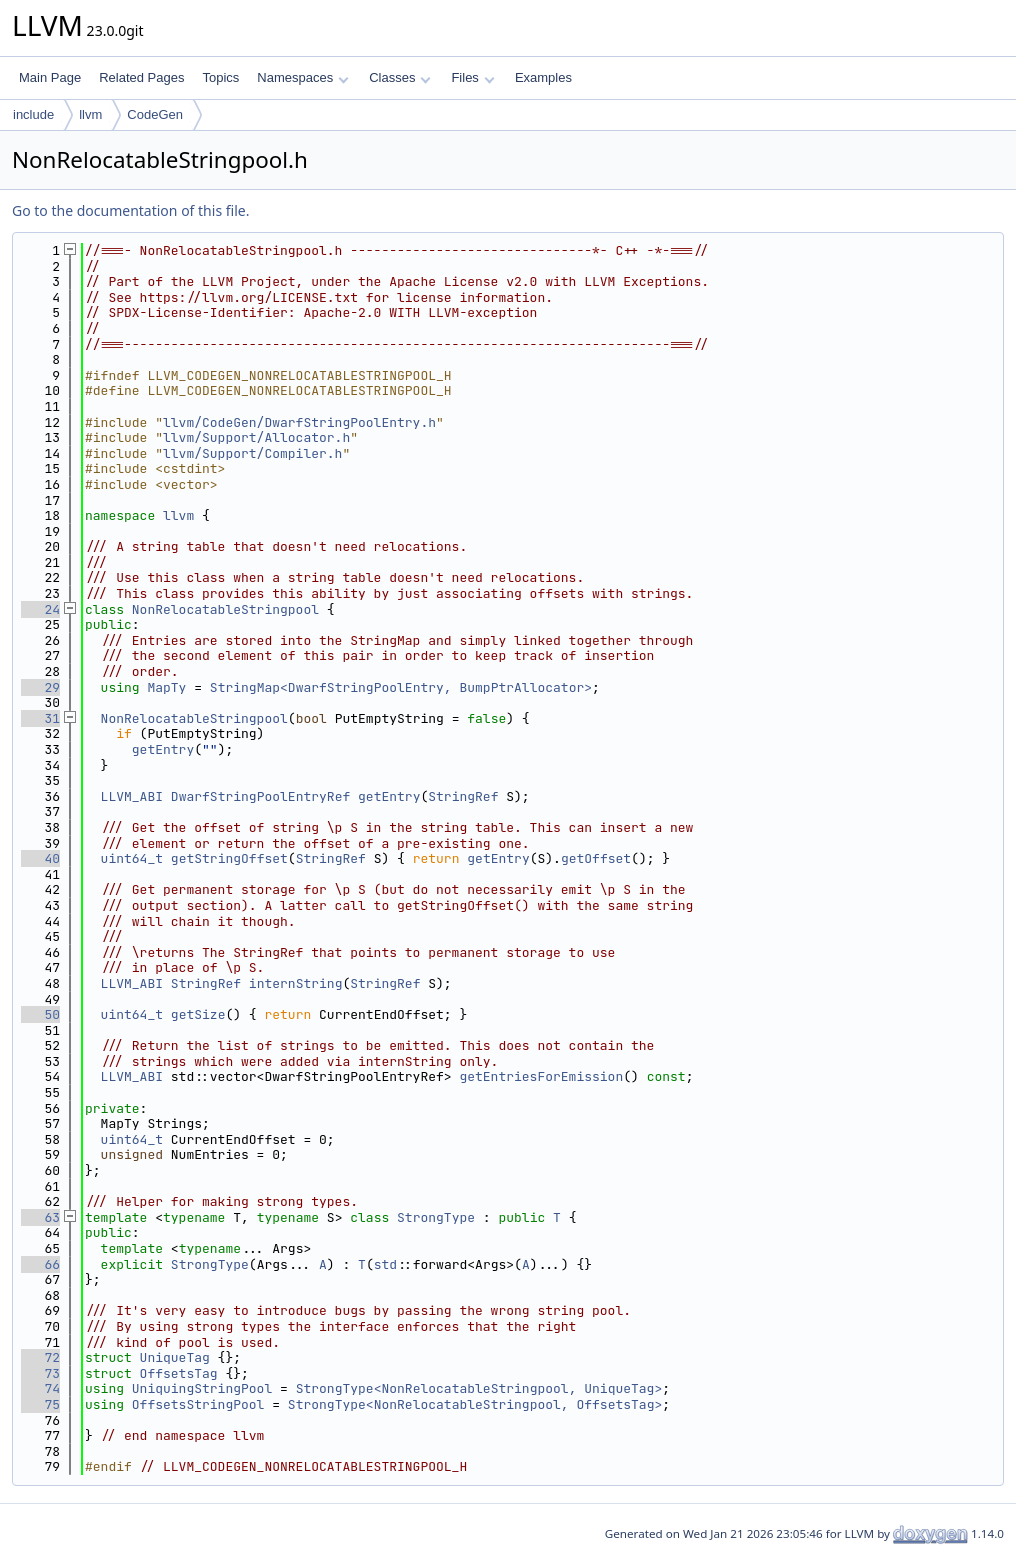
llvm (90, 114)
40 (40, 858)
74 (40, 1388)
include (33, 114)
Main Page (50, 77)
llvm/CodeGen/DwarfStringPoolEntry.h (299, 422)
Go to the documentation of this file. (130, 210)
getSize (198, 1014)
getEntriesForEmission (541, 1076)
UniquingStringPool (202, 1388)
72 (40, 1357)
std (385, 1264)
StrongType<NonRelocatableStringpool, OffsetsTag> (475, 1404)
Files (472, 77)
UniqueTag (175, 1357)
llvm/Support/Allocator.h (256, 437)
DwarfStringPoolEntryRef (260, 796)
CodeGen (155, 114)
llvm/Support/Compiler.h (252, 453)
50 (40, 1014)
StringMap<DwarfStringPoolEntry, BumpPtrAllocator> (401, 687)
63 (40, 1217)
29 (40, 687)
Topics (220, 77)
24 (40, 609)
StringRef (463, 796)
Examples (543, 77)
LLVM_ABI (132, 796)
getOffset (596, 858)
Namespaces (302, 77)
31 (40, 718)
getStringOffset (229, 858)
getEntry (163, 749)
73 (40, 1373)
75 (40, 1404)
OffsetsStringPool (198, 1404)
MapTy (166, 687)
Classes (400, 77)
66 (40, 1264)
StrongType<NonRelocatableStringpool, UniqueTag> (479, 1388)
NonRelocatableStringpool (225, 609)
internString (296, 983)
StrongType (436, 1217)
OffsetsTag (179, 1373)
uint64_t (132, 858)
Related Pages (141, 77)
